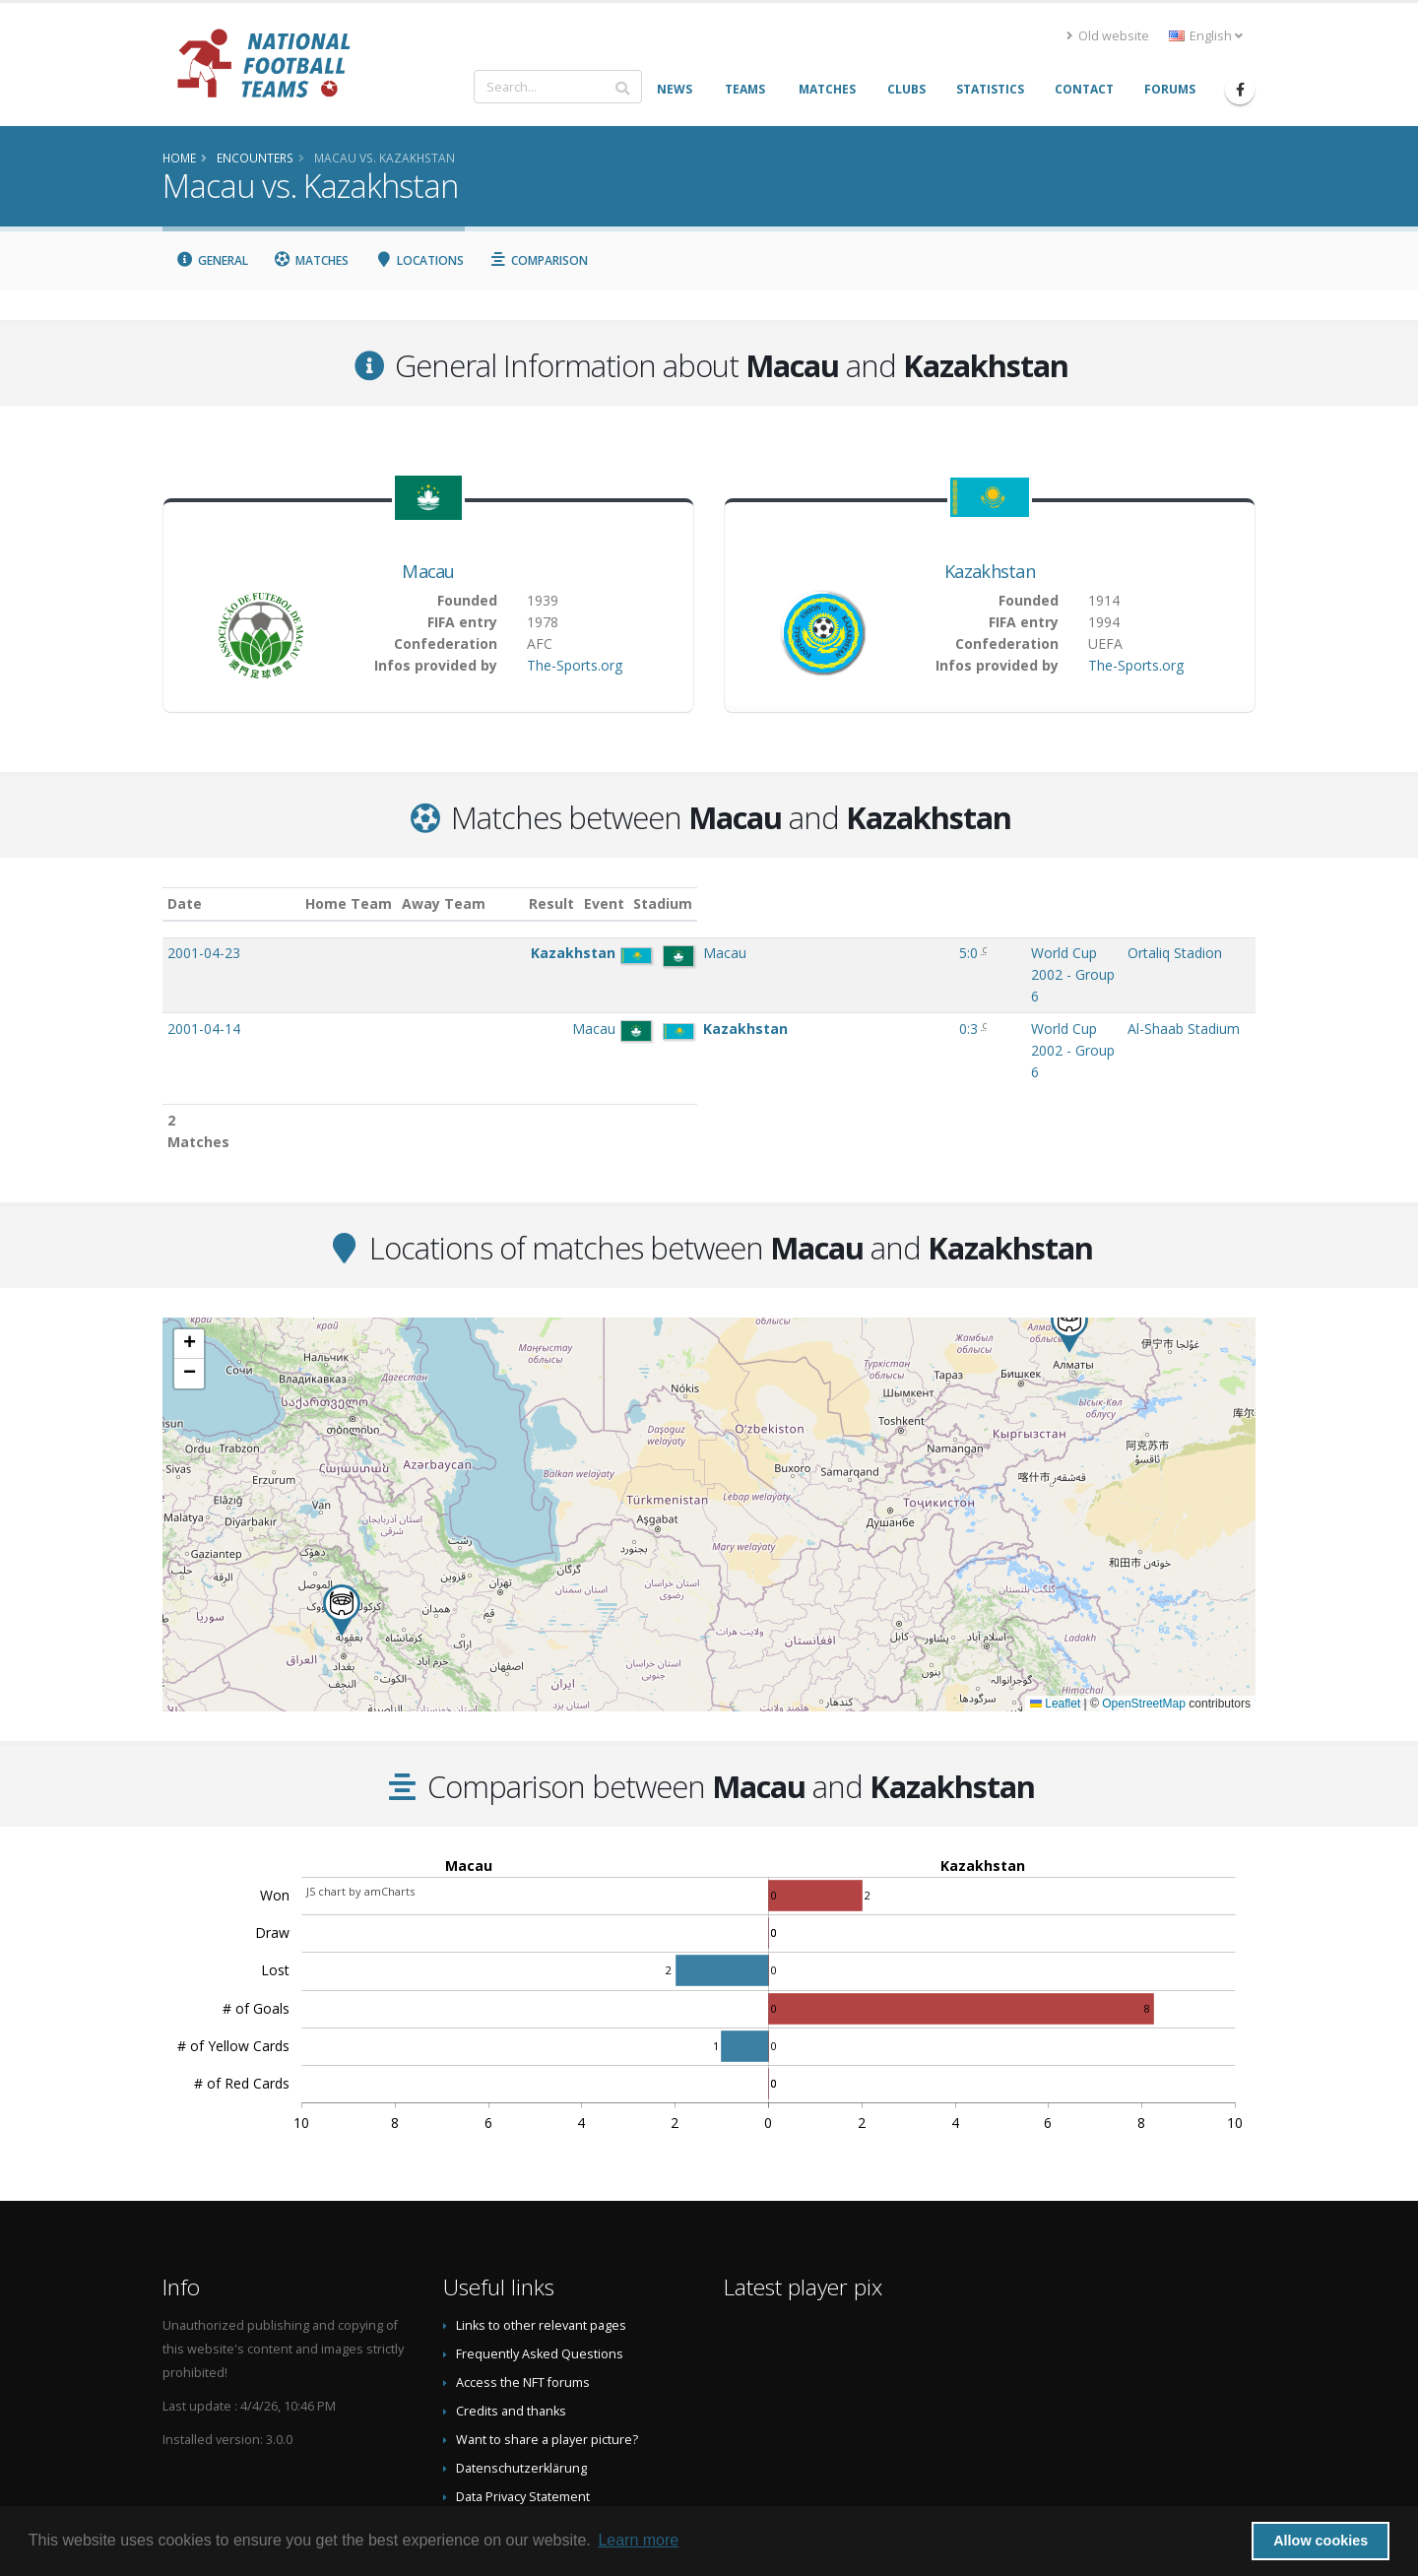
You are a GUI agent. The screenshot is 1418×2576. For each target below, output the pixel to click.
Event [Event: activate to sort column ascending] (840, 903)
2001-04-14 (203, 987)
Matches (312, 260)
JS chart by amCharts (360, 1786)
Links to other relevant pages (541, 2221)
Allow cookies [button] (1320, 2540)
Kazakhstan (989, 571)
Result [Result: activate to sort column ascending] (778, 903)
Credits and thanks (511, 2306)
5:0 (775, 952)
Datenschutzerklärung (521, 2363)
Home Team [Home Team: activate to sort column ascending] (492, 903)
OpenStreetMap (1144, 1599)
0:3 (775, 987)
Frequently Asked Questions (539, 2249)
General (211, 260)
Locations (419, 260)
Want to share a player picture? (547, 2335)
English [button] (1206, 36)
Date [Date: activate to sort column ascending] (184, 903)
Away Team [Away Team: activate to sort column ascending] (586, 903)
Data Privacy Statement (523, 2392)
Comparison (539, 260)
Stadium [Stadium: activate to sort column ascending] (1110, 903)
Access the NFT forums (523, 2278)
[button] (341, 1506)
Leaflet (1055, 1599)
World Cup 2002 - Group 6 (903, 952)
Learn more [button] (638, 2540)
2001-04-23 (203, 952)
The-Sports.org (574, 665)
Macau (428, 571)
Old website (1107, 36)
